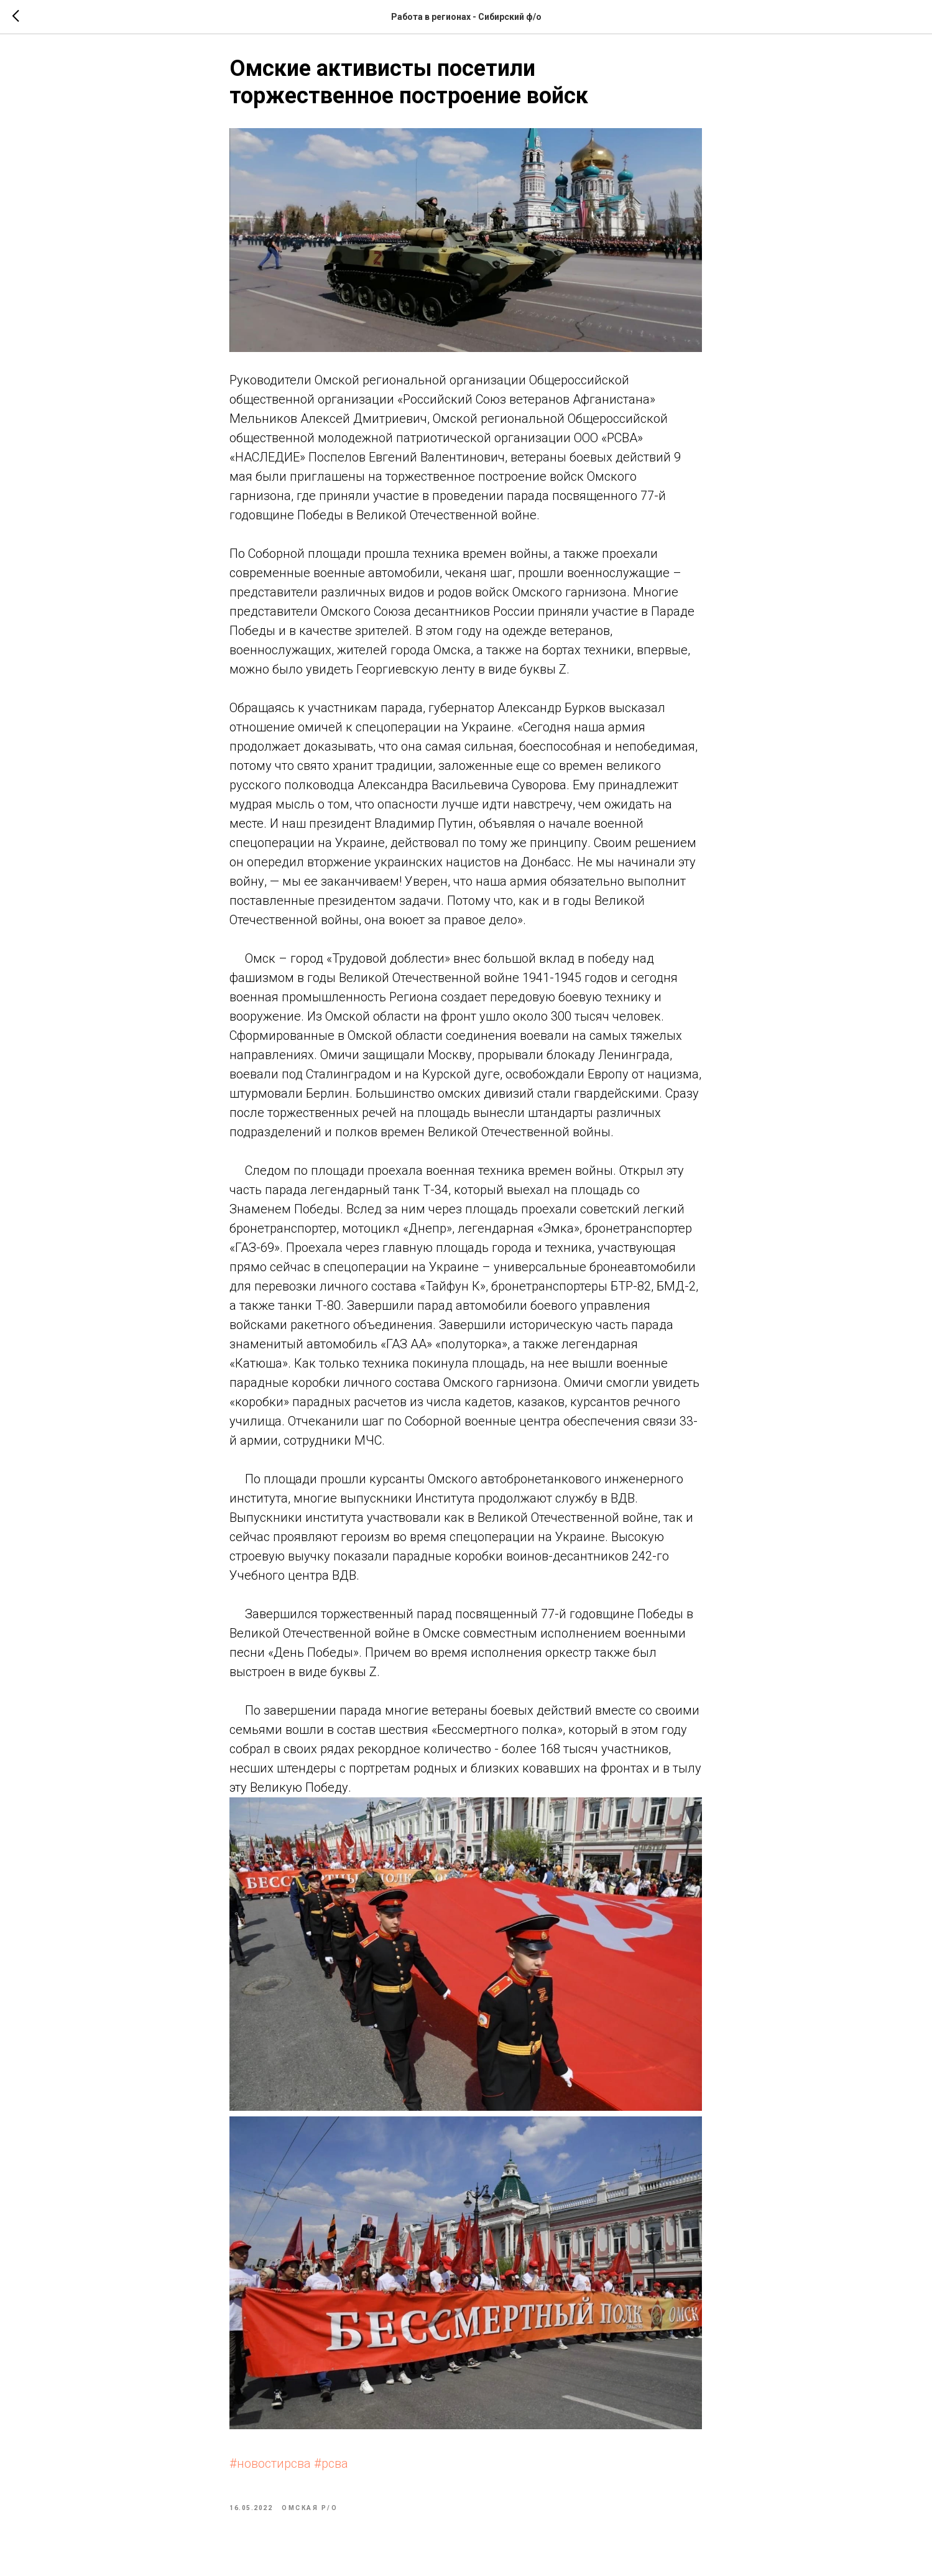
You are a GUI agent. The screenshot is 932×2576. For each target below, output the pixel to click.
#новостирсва (270, 2467)
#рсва (332, 2467)
